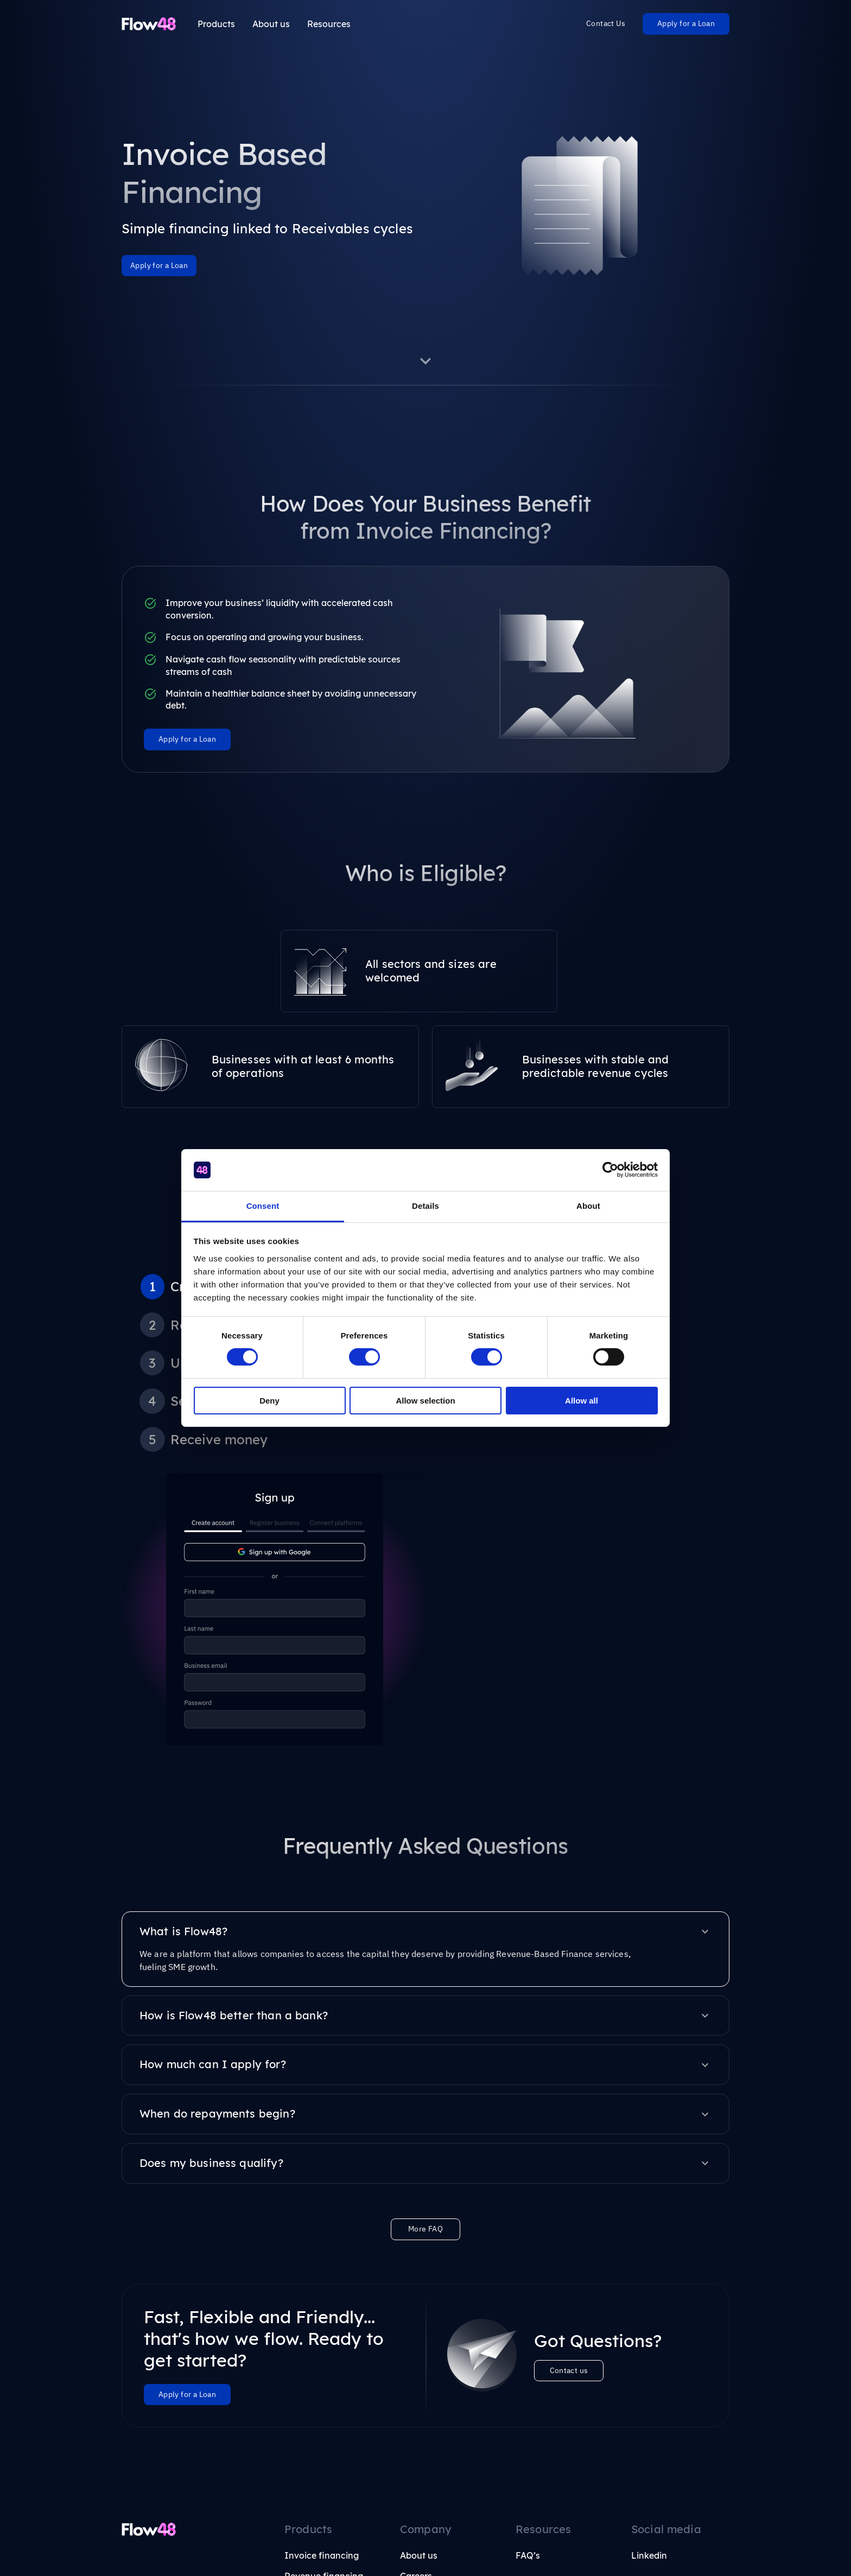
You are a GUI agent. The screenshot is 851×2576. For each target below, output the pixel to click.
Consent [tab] (263, 1205)
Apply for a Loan (686, 23)
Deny (269, 1400)
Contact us (569, 2161)
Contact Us (605, 23)
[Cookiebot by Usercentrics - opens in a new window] (610, 1170)
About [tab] (588, 1205)
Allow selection (425, 1400)
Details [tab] (425, 1205)
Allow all (581, 1400)
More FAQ (425, 2020)
